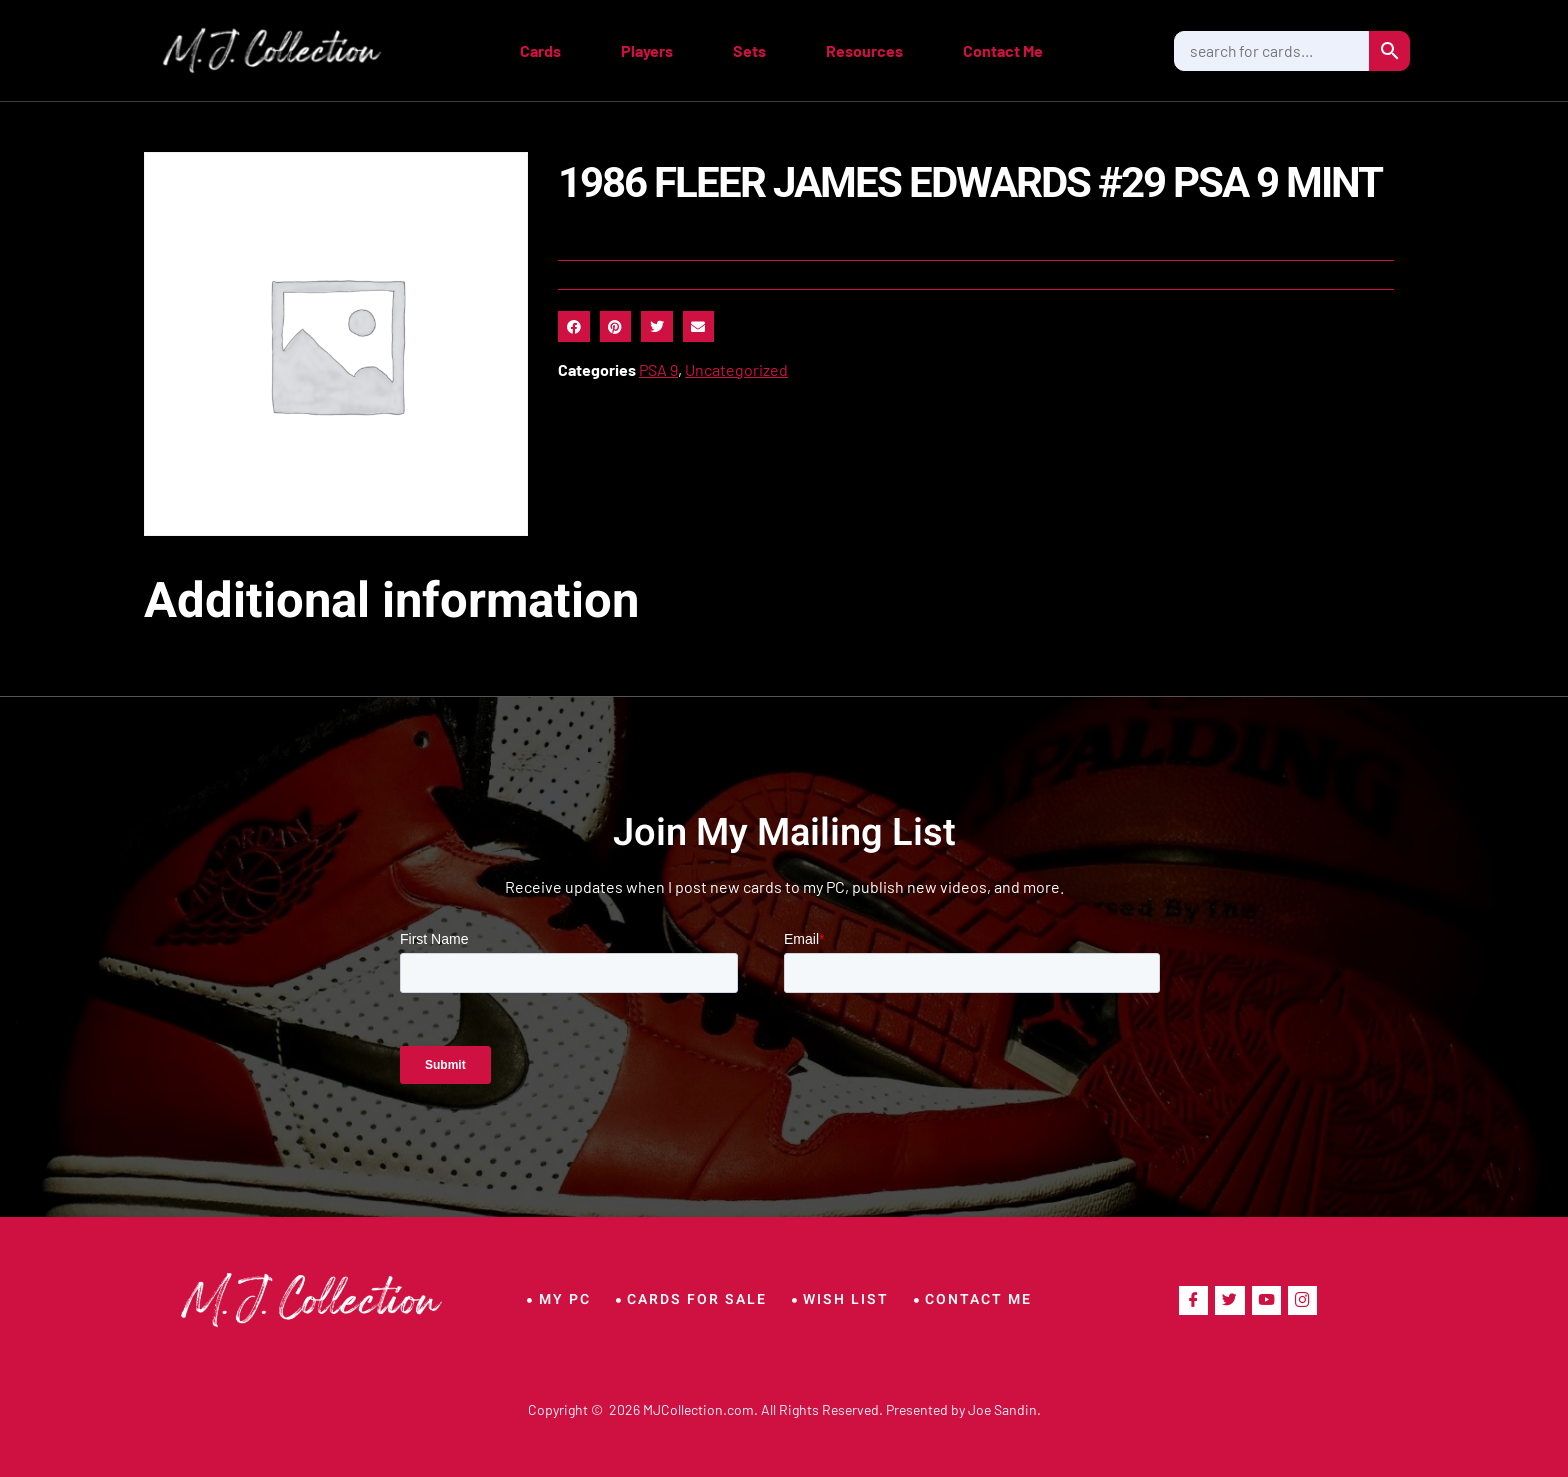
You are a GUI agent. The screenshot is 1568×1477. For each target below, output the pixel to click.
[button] (574, 327)
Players (647, 50)
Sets (749, 50)
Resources (864, 50)
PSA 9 (658, 369)
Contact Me (1003, 50)
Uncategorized (736, 369)
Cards (540, 50)
